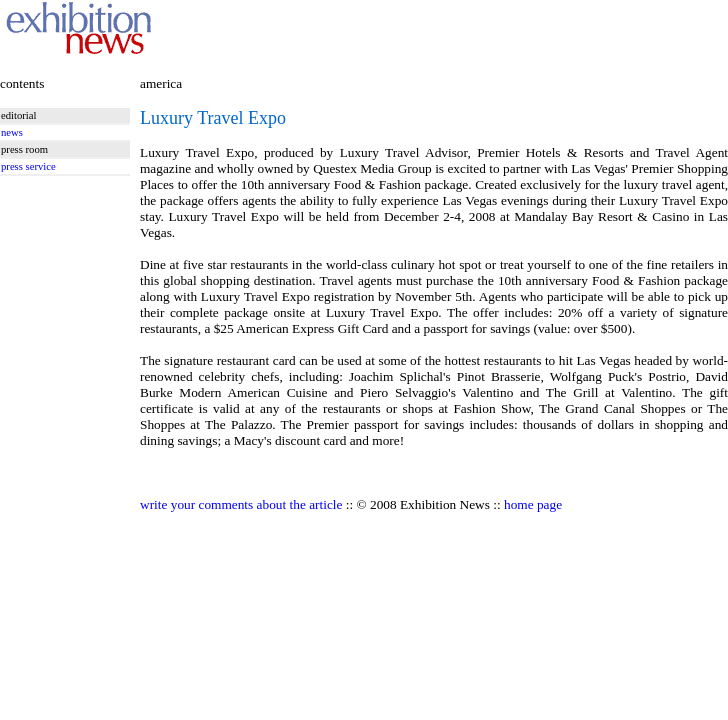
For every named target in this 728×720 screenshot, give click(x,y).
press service (28, 166)
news (12, 132)
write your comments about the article (241, 504)
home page (533, 504)
